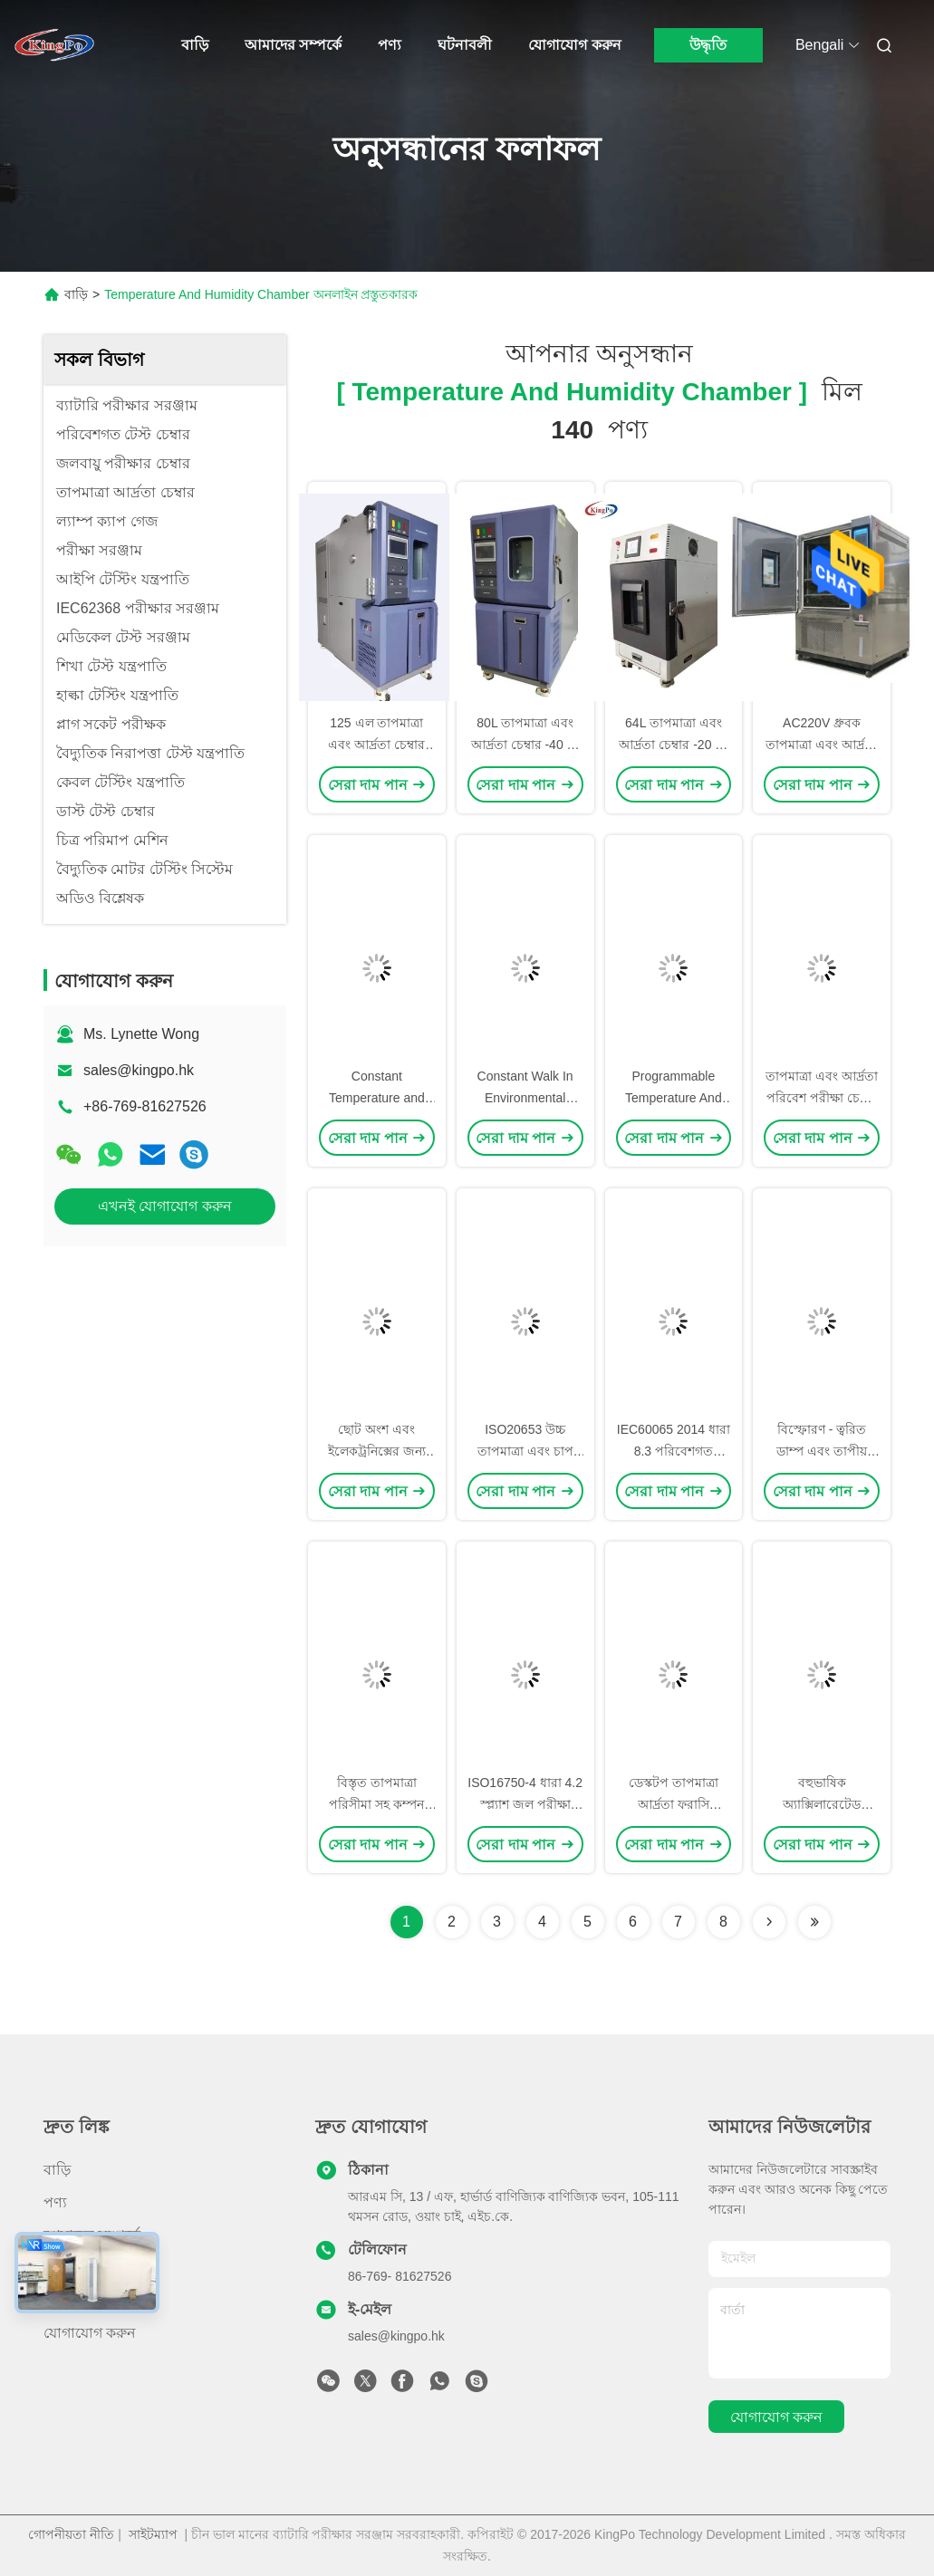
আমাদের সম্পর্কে (293, 45)
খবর (56, 2267)
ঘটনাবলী (465, 45)
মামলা (61, 2300)
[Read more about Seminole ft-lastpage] (814, 1922)
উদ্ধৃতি (708, 45)
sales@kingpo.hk (138, 1070)
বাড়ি (194, 45)
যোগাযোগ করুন (574, 45)
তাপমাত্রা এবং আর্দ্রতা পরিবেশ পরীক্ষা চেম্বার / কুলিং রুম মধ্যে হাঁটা (821, 1098)
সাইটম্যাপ (153, 2534)
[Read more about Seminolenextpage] (769, 1922)
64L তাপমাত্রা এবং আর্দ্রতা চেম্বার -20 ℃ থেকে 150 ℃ (673, 745)
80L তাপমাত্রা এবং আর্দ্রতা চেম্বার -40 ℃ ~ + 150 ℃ (525, 745)
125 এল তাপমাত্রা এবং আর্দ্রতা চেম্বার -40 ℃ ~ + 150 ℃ (376, 745)
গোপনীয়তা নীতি (71, 2534)
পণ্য (389, 45)
